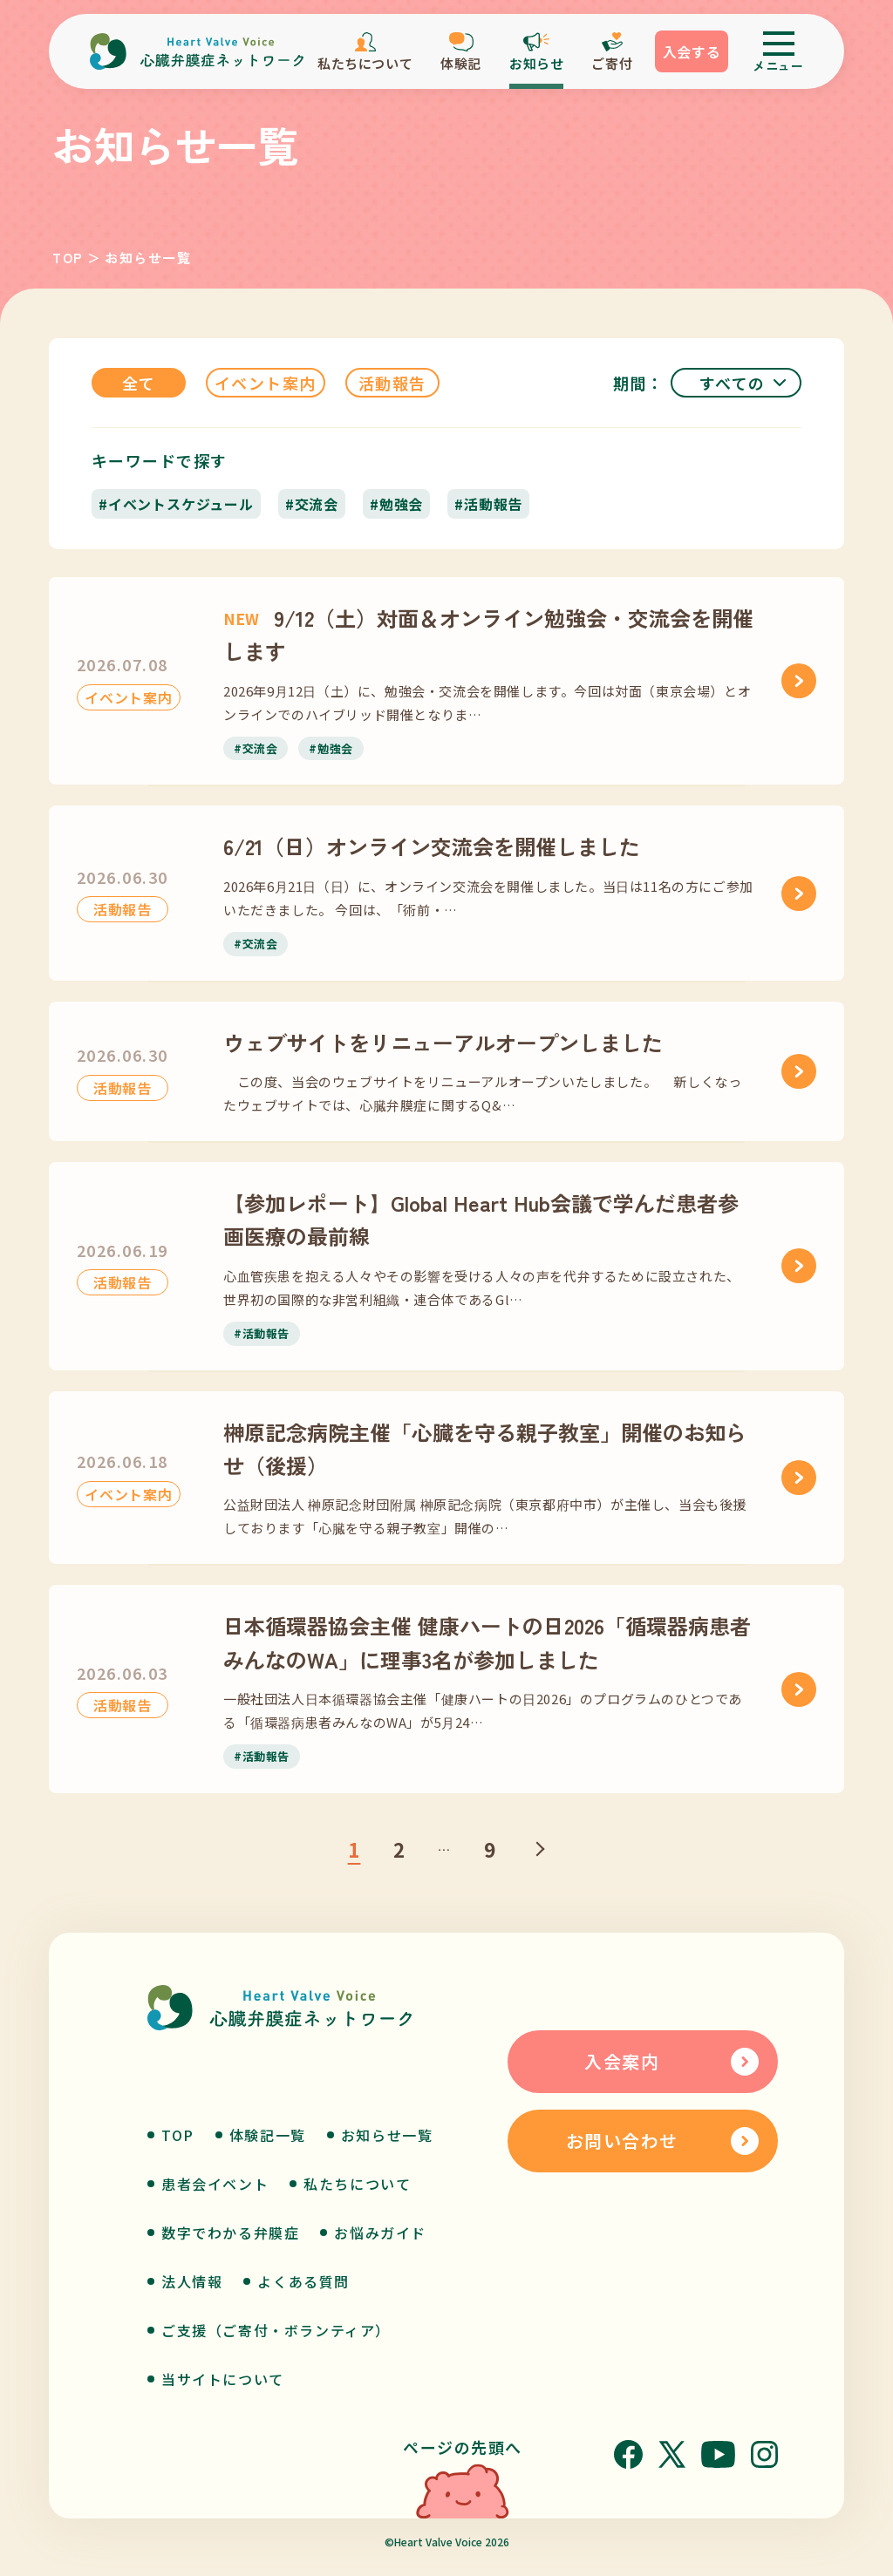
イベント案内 (266, 382)
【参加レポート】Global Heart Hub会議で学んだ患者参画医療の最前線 (481, 1219)
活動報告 (392, 382)
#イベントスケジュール (176, 503)
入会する (692, 51)
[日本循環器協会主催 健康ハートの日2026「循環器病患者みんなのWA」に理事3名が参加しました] (798, 1689)
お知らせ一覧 (387, 2135)
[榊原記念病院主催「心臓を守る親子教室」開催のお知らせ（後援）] (798, 1477)
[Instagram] (764, 2454)
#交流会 (311, 503)
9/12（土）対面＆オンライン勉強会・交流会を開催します (488, 634)
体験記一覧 (267, 2135)
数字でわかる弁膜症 (230, 2232)
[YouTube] (718, 2454)
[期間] (736, 383)
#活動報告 (488, 503)
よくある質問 (303, 2281)
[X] (671, 2454)
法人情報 (191, 2281)
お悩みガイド (380, 2232)
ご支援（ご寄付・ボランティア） (276, 2330)
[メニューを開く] (778, 51)
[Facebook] (628, 2454)
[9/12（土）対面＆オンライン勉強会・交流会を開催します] (798, 680)
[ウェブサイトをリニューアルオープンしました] (798, 1071)
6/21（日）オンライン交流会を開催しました (431, 846)
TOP (68, 257)
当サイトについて (222, 2379)
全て (139, 382)
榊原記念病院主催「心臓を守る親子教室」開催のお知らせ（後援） (484, 1448)
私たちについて (357, 2183)
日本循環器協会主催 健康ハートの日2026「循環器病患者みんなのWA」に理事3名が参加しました (487, 1642)
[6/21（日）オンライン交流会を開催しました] (798, 893)
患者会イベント (215, 2183)
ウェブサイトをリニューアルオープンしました (443, 1042)
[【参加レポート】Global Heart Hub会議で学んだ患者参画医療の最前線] (798, 1265)
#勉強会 (396, 503)
